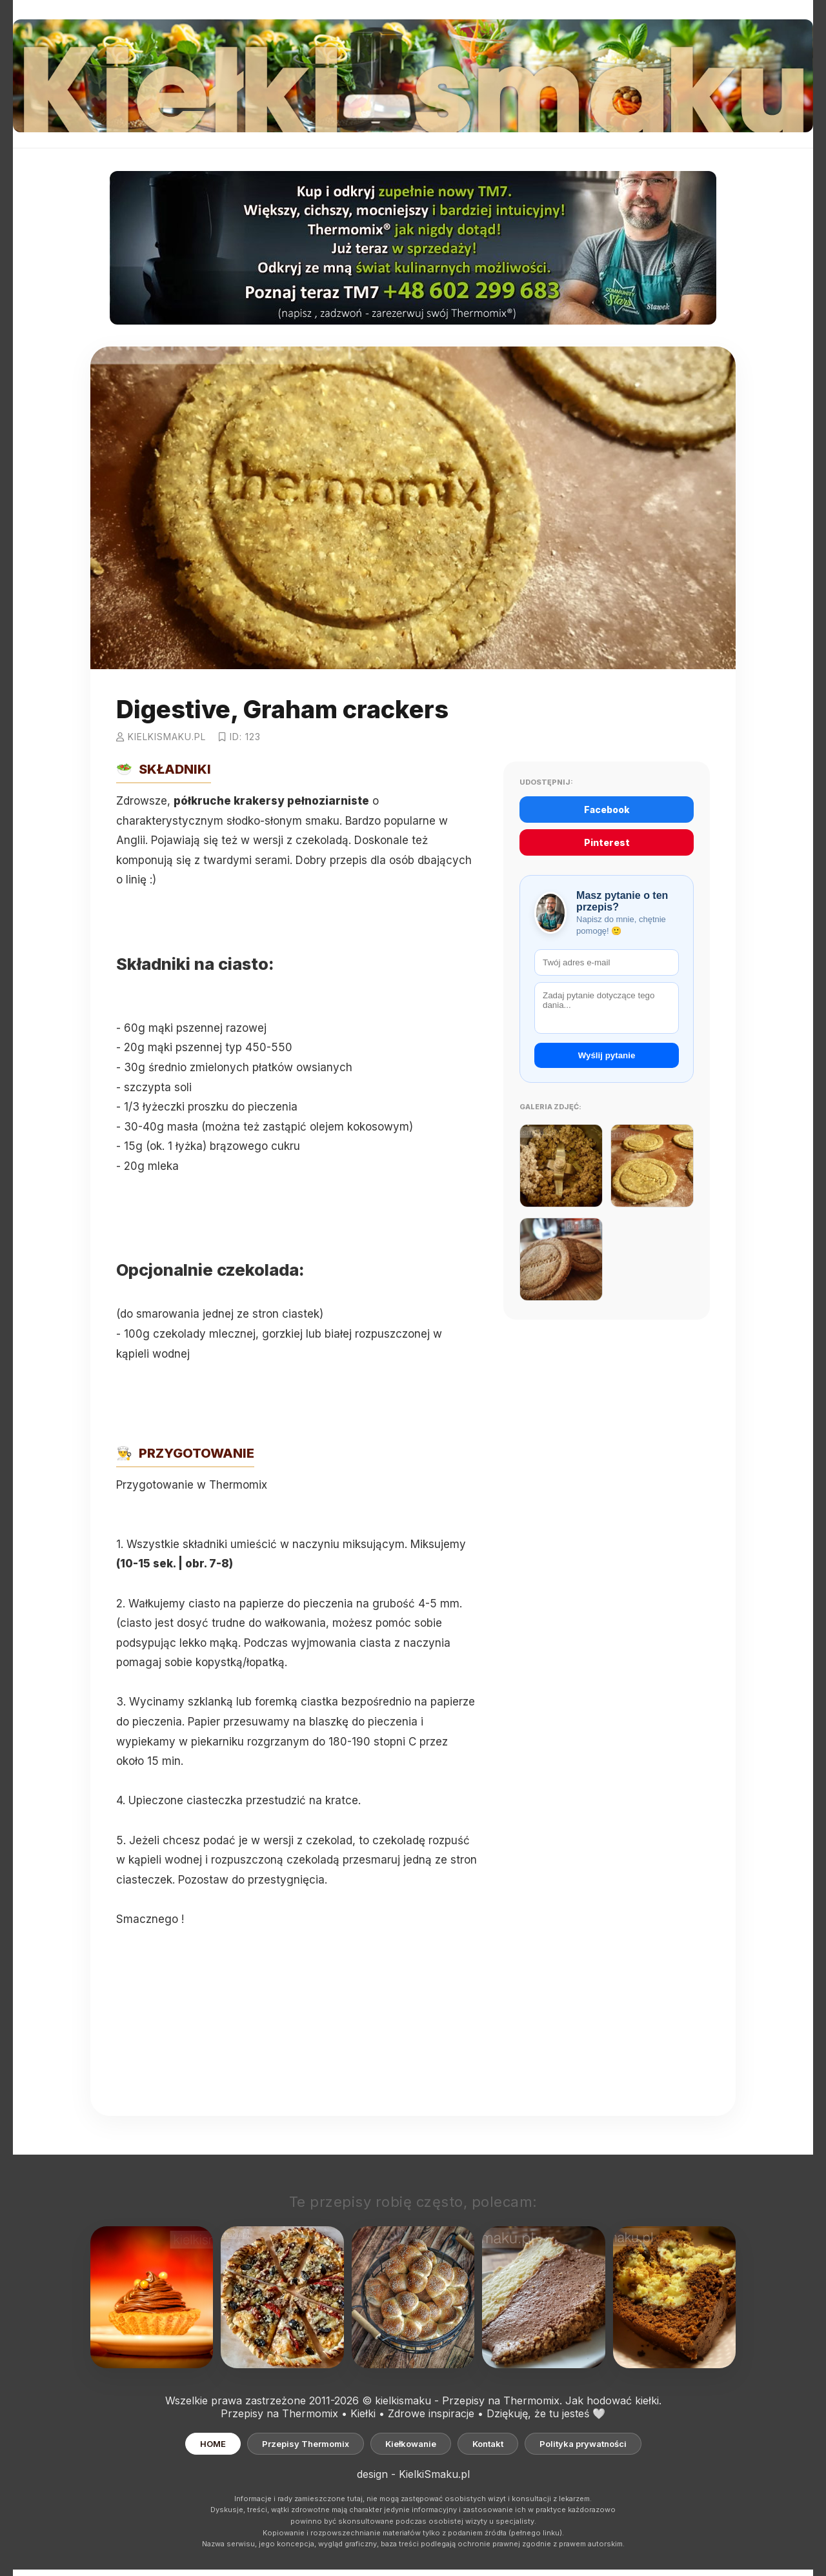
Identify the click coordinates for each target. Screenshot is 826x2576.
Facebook (607, 809)
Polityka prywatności (583, 2444)
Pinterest (607, 842)
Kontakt (487, 2444)
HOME (213, 2444)
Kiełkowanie (410, 2444)
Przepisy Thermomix (305, 2444)
